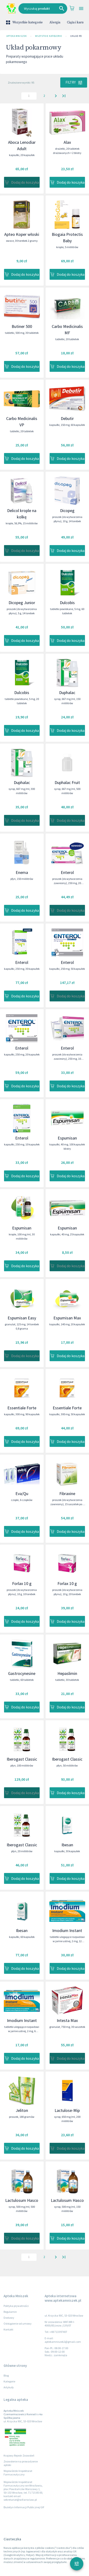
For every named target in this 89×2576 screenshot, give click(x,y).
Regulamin (10, 2311)
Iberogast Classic (22, 1759)
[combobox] (42, 8)
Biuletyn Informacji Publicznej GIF (24, 2507)
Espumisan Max (67, 1318)
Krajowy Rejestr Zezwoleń (19, 2455)
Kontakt (8, 2329)
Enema (22, 872)
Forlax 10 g (22, 1583)
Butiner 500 (22, 326)
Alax (67, 142)
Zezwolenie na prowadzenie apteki (21, 2463)
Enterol (67, 872)
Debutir (67, 418)
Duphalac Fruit (67, 782)
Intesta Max (67, 2020)
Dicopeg (67, 510)
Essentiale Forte (21, 1408)
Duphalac (67, 692)
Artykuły (9, 2387)
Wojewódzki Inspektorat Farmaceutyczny (18, 2472)
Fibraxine (67, 1493)
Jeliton (22, 2110)
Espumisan (67, 1138)
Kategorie (9, 2381)
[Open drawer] (81, 8)
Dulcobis (67, 602)
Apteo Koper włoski (21, 234)
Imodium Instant (67, 1930)
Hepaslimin (67, 1673)
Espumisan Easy (22, 1318)
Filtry (73, 82)
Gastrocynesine (21, 1673)
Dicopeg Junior (22, 602)
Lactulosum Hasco (21, 2200)
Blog (6, 2375)
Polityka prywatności (16, 2306)
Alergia (55, 22)
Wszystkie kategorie (25, 22)
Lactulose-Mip (67, 2110)
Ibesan (67, 1844)
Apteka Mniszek (17, 36)
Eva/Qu (21, 1493)
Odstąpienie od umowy (18, 2323)
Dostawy (9, 2317)
